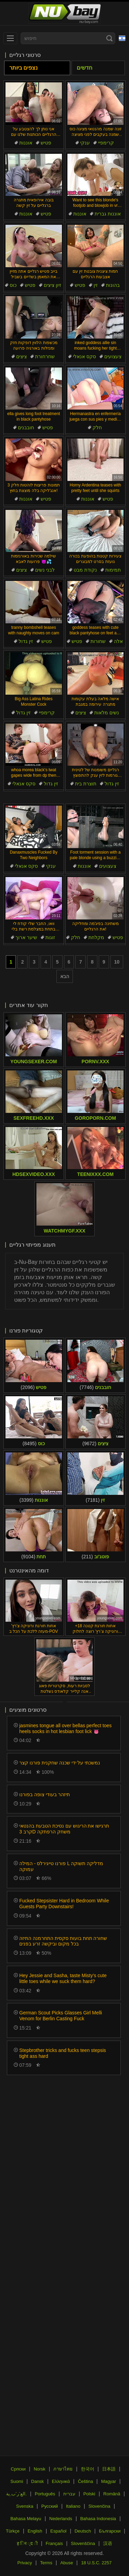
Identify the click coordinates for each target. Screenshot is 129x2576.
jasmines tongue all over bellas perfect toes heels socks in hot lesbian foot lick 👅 (65, 1728)
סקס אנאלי (84, 356)
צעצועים (112, 356)
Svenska (24, 2506)
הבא (64, 976)
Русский (49, 2506)
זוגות (50, 937)
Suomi (16, 2481)
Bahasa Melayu (25, 2518)
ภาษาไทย (63, 2469)
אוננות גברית (108, 214)
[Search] (109, 38)
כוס (13, 285)
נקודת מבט (85, 570)
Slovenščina (83, 2543)
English (35, 2531)
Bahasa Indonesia (98, 2518)
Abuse (66, 2562)
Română (111, 2493)
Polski (89, 2493)
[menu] (10, 38)
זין (96, 285)
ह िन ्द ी (27, 2543)
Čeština (85, 2481)
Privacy (24, 2562)
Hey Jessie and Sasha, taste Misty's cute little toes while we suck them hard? (63, 1978)
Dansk (37, 2481)
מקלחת (96, 937)
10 (117, 962)
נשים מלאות (106, 712)
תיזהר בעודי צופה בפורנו (44, 1794)
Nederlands (60, 2518)
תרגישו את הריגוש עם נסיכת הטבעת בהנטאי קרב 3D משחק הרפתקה (64, 1828)
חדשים (84, 68)
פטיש (46, 142)
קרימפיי (106, 142)
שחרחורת (45, 356)
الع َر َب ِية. (16, 2493)
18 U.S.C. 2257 (96, 2562)
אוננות (25, 142)
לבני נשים (45, 570)
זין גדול (26, 641)
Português (45, 2493)
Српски (18, 2469)
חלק (97, 427)
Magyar (108, 2481)
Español (58, 2531)
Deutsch (83, 2531)
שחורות (98, 641)
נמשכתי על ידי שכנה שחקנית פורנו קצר (59, 1762)
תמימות (113, 570)
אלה (118, 641)
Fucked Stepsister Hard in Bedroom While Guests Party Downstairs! (64, 1903)
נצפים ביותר (23, 68)
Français (54, 2543)
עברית (69, 2493)
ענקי (85, 142)
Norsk (39, 2469)
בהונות (113, 285)
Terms (46, 2562)
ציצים (21, 356)
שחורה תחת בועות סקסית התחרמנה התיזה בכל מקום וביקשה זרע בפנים (63, 1941)
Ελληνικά (61, 2481)
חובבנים (26, 427)
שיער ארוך (26, 937)
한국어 (87, 2469)
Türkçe (13, 2531)
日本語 (109, 2469)
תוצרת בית (85, 783)
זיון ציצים (52, 285)
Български (110, 2531)
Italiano (73, 2506)
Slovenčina (99, 2506)
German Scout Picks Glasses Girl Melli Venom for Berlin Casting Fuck (60, 2015)
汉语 (107, 2543)
